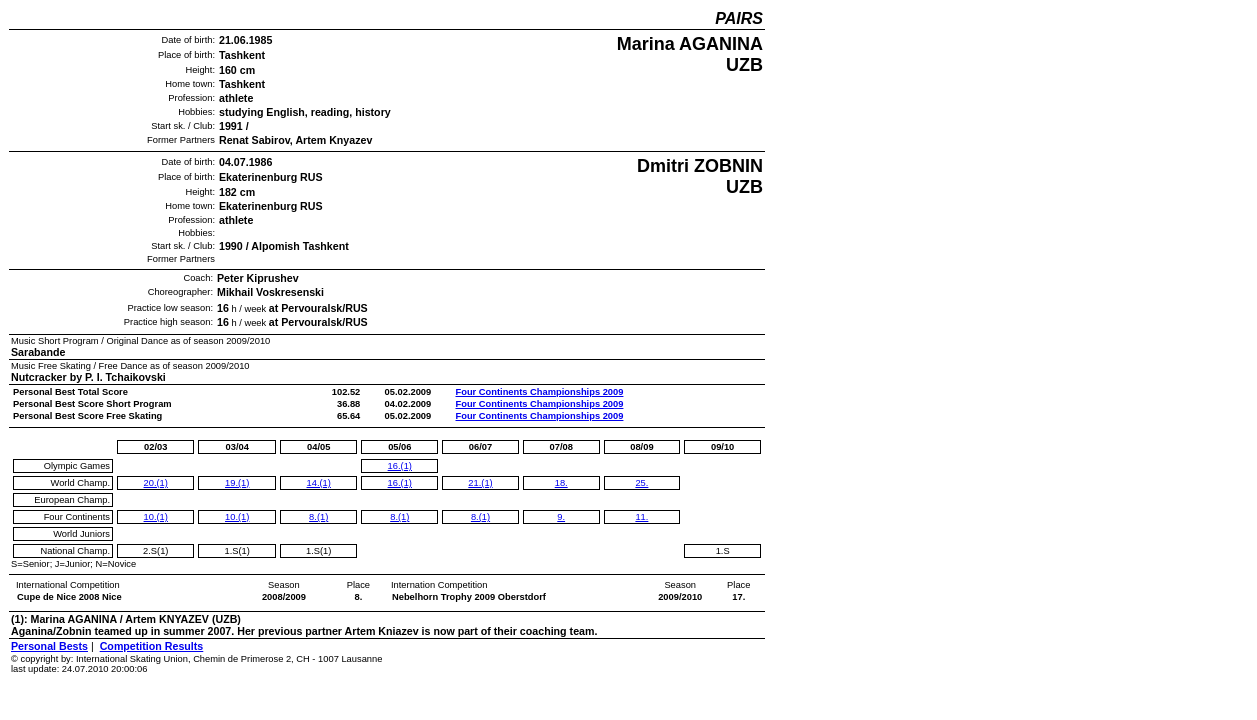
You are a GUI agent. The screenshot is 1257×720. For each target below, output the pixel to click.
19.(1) (237, 483)
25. (641, 483)
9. (561, 517)
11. (641, 517)
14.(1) (319, 483)
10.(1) (156, 517)
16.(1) (400, 466)
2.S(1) (155, 551)
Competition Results (152, 646)
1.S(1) (237, 551)
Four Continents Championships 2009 (540, 392)
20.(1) (156, 483)
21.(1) (480, 483)
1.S (723, 551)
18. (561, 483)
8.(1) (318, 517)
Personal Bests (49, 646)
